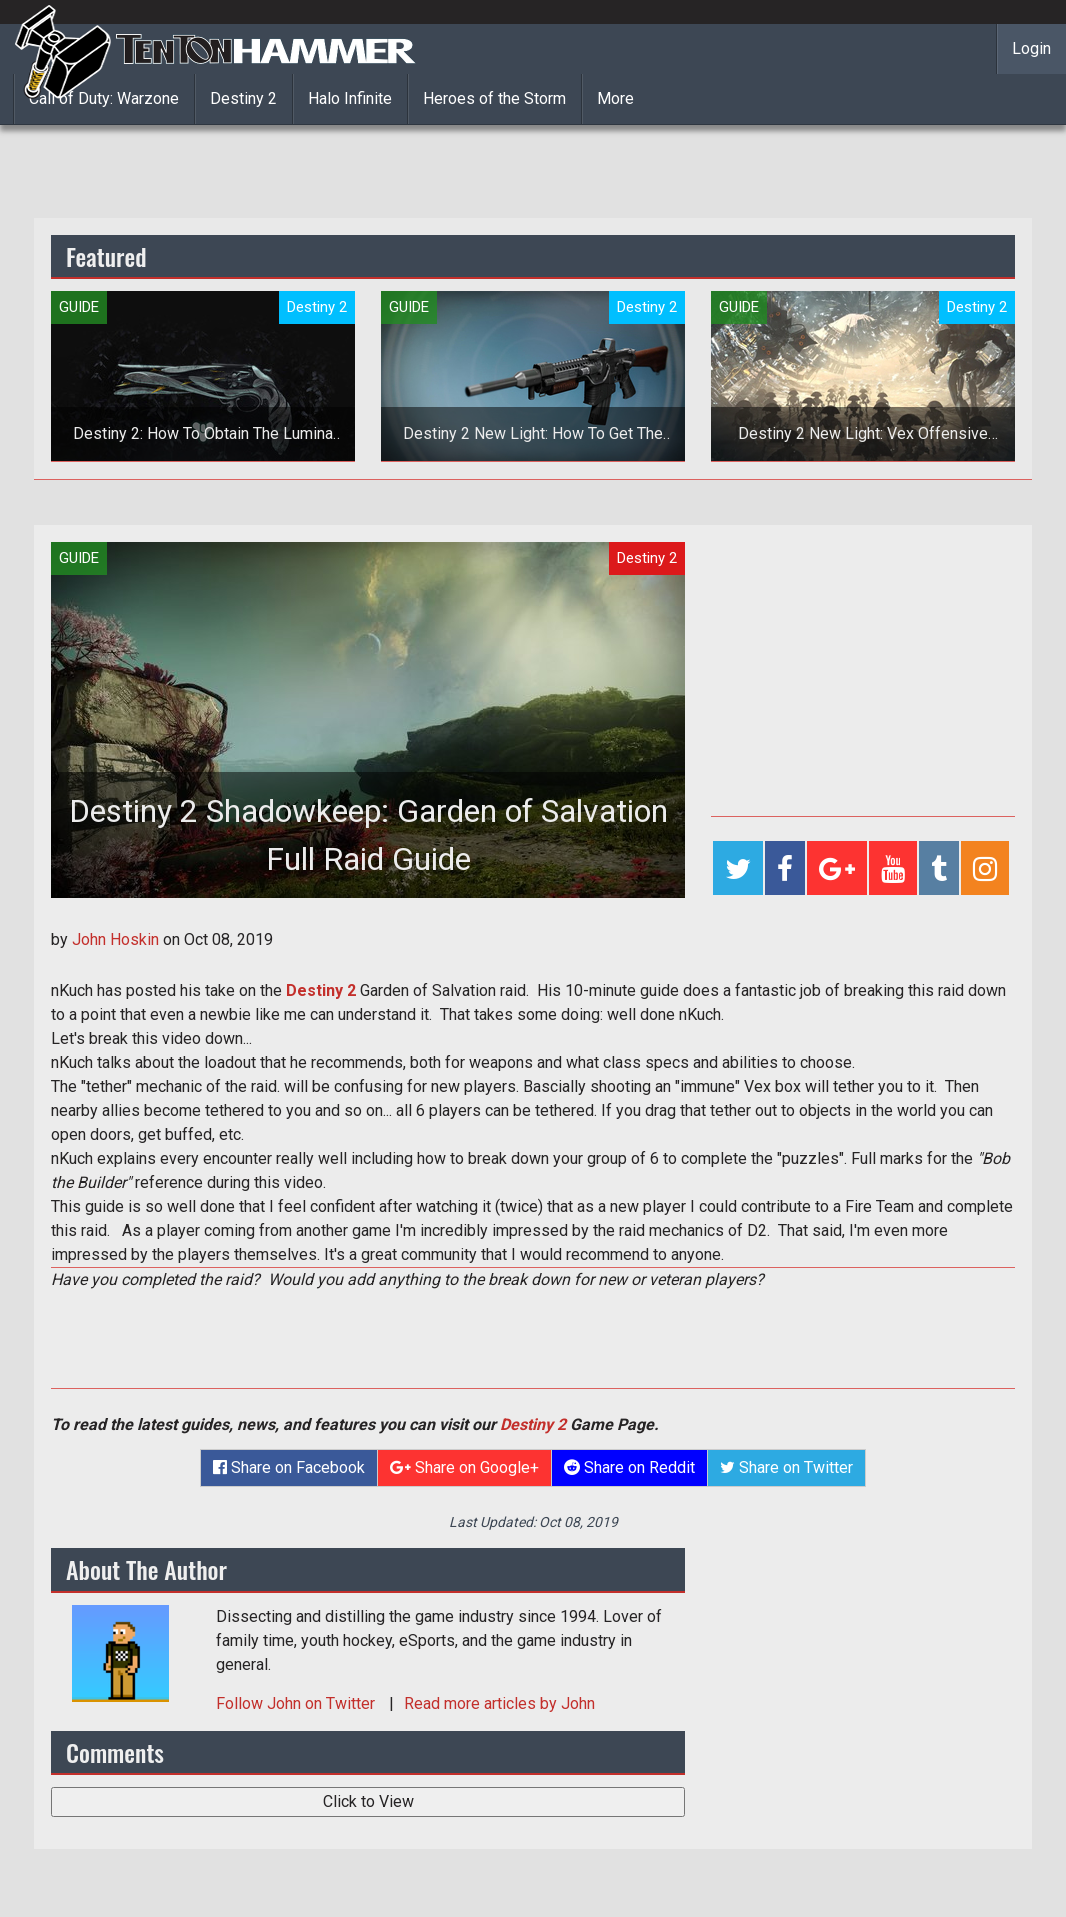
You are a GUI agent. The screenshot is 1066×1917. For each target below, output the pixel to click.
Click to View (368, 1801)
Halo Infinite (350, 98)
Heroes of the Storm (494, 98)
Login (1031, 48)
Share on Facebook (289, 1467)
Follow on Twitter (297, 1703)
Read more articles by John (499, 1703)
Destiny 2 (243, 98)
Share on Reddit (629, 1467)
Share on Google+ (464, 1467)
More (615, 98)
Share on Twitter (786, 1467)
